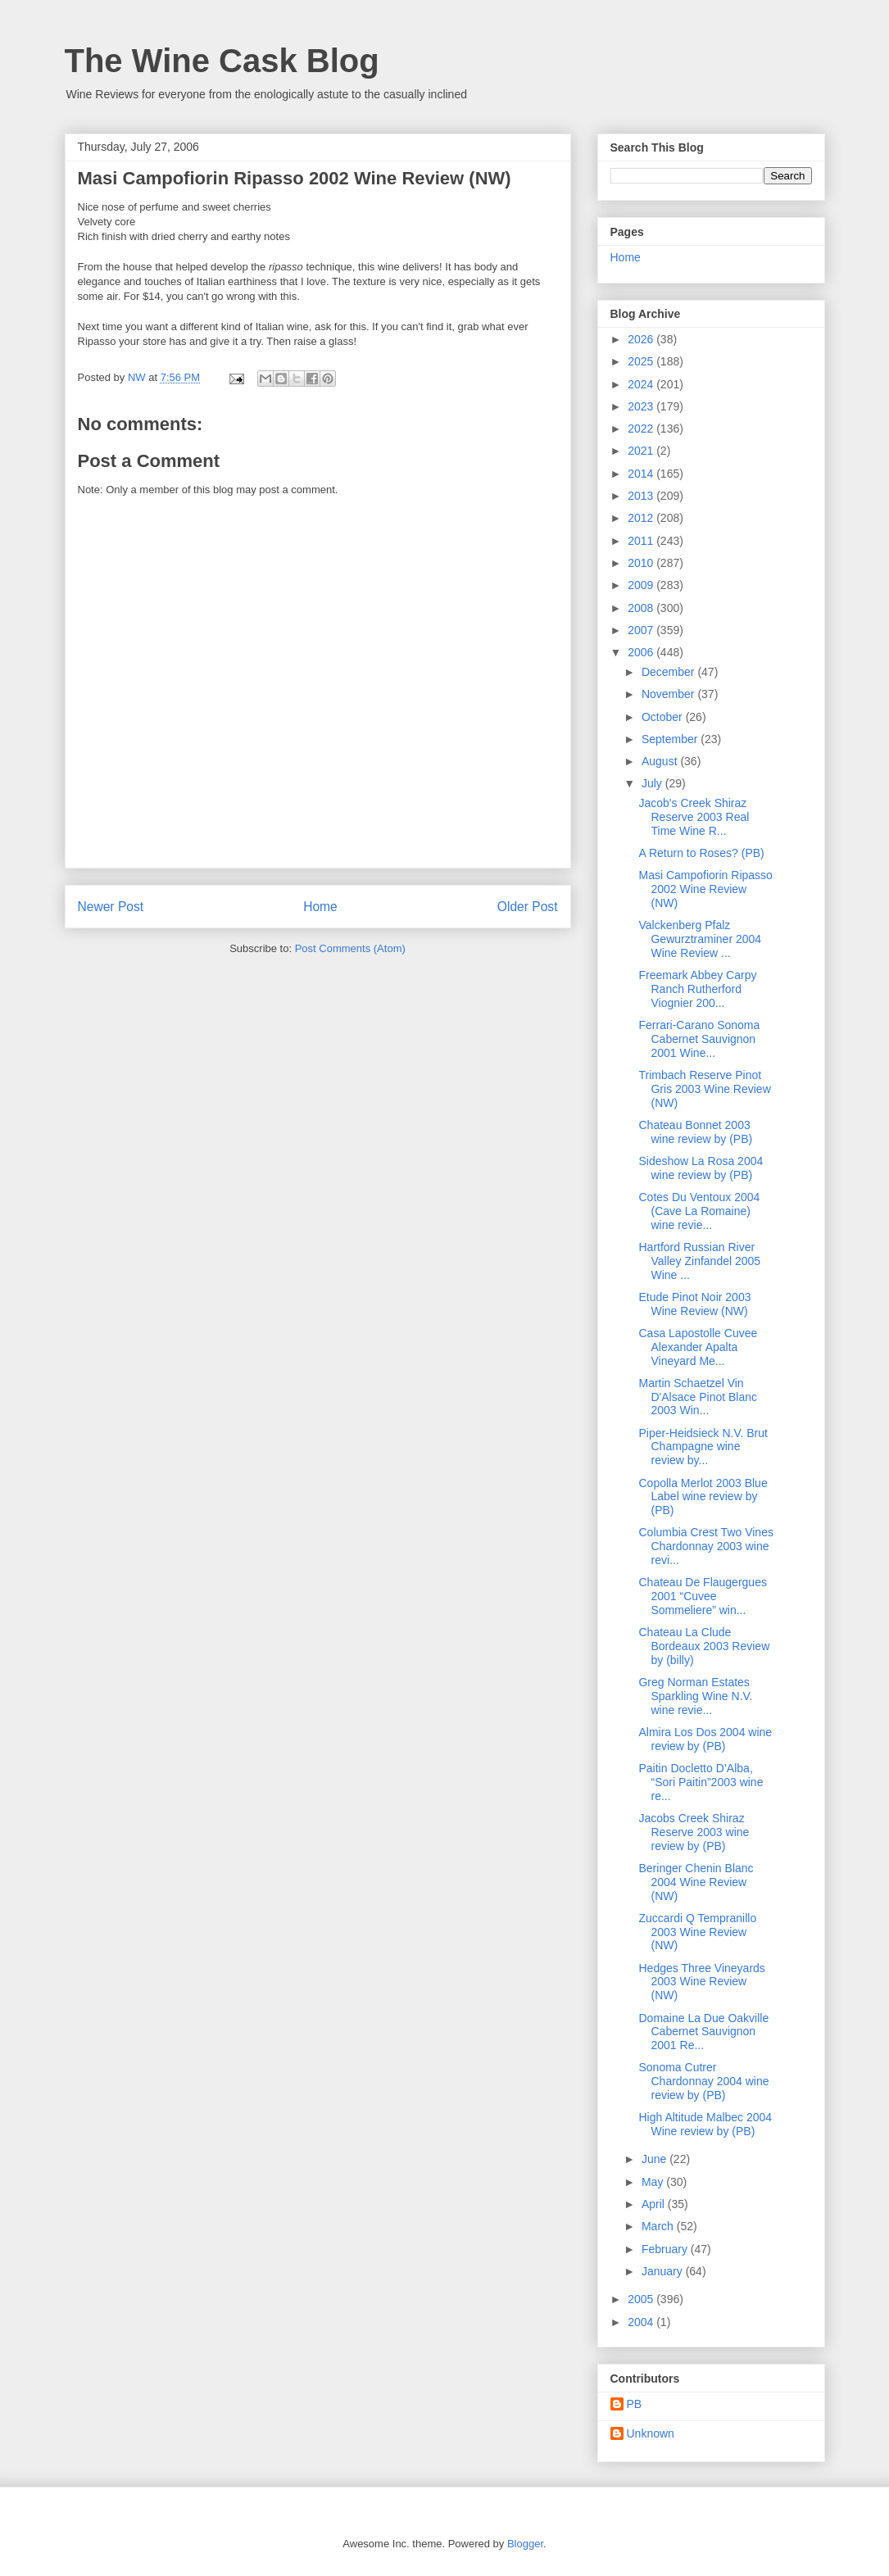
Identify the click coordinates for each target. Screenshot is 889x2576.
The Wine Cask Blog (222, 61)
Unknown (650, 2433)
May (654, 2181)
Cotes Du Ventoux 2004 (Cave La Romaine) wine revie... (699, 1210)
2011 (642, 540)
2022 (642, 428)
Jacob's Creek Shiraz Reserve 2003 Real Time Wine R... (693, 816)
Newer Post (111, 907)
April (655, 2204)
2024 (642, 384)
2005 (642, 2299)
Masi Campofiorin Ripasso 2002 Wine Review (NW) (705, 888)
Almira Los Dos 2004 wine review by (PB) (705, 1739)
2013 (642, 495)
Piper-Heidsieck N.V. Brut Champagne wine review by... (702, 1446)
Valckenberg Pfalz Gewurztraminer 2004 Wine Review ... (699, 938)
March (659, 2226)
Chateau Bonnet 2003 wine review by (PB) (695, 1131)
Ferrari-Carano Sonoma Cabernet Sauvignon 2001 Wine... (699, 1038)
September (671, 739)
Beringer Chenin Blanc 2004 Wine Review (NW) (695, 1882)
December (669, 671)
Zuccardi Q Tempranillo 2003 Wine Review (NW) (697, 1932)
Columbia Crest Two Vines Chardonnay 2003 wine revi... (705, 1546)
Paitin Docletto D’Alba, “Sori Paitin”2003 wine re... (700, 1782)
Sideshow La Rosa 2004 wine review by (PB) (700, 1167)
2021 (642, 450)
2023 (642, 406)
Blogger (525, 2543)
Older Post (527, 907)
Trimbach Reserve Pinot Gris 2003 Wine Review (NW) (704, 1088)
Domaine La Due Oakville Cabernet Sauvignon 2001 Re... (703, 2031)
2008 (642, 608)
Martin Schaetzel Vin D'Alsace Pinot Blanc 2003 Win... (697, 1396)
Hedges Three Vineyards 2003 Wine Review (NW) (701, 1981)
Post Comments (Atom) (350, 948)
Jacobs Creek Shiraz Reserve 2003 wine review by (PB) (693, 1832)
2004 (642, 2322)
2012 (642, 517)
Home (320, 907)
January (664, 2271)
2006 (642, 652)
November (669, 694)
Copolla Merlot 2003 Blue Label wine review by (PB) (702, 1496)
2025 (642, 361)
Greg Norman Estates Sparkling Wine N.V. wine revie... (695, 1696)
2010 (642, 562)
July (653, 783)
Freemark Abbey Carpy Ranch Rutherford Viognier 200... (697, 988)
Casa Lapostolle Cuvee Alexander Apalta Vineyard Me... (697, 1347)
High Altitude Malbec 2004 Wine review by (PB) (705, 2124)
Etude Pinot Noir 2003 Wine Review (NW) (694, 1303)
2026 (642, 339)
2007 (642, 630)
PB (634, 2403)
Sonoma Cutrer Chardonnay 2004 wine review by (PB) (703, 2081)
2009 (642, 585)
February (666, 2249)
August (661, 761)
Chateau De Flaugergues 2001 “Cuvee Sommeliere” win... (702, 1596)
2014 (642, 473)
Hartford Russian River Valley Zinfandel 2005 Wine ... (699, 1260)
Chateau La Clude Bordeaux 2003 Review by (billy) (703, 1646)
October (664, 716)
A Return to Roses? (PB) (701, 852)
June (655, 2159)
